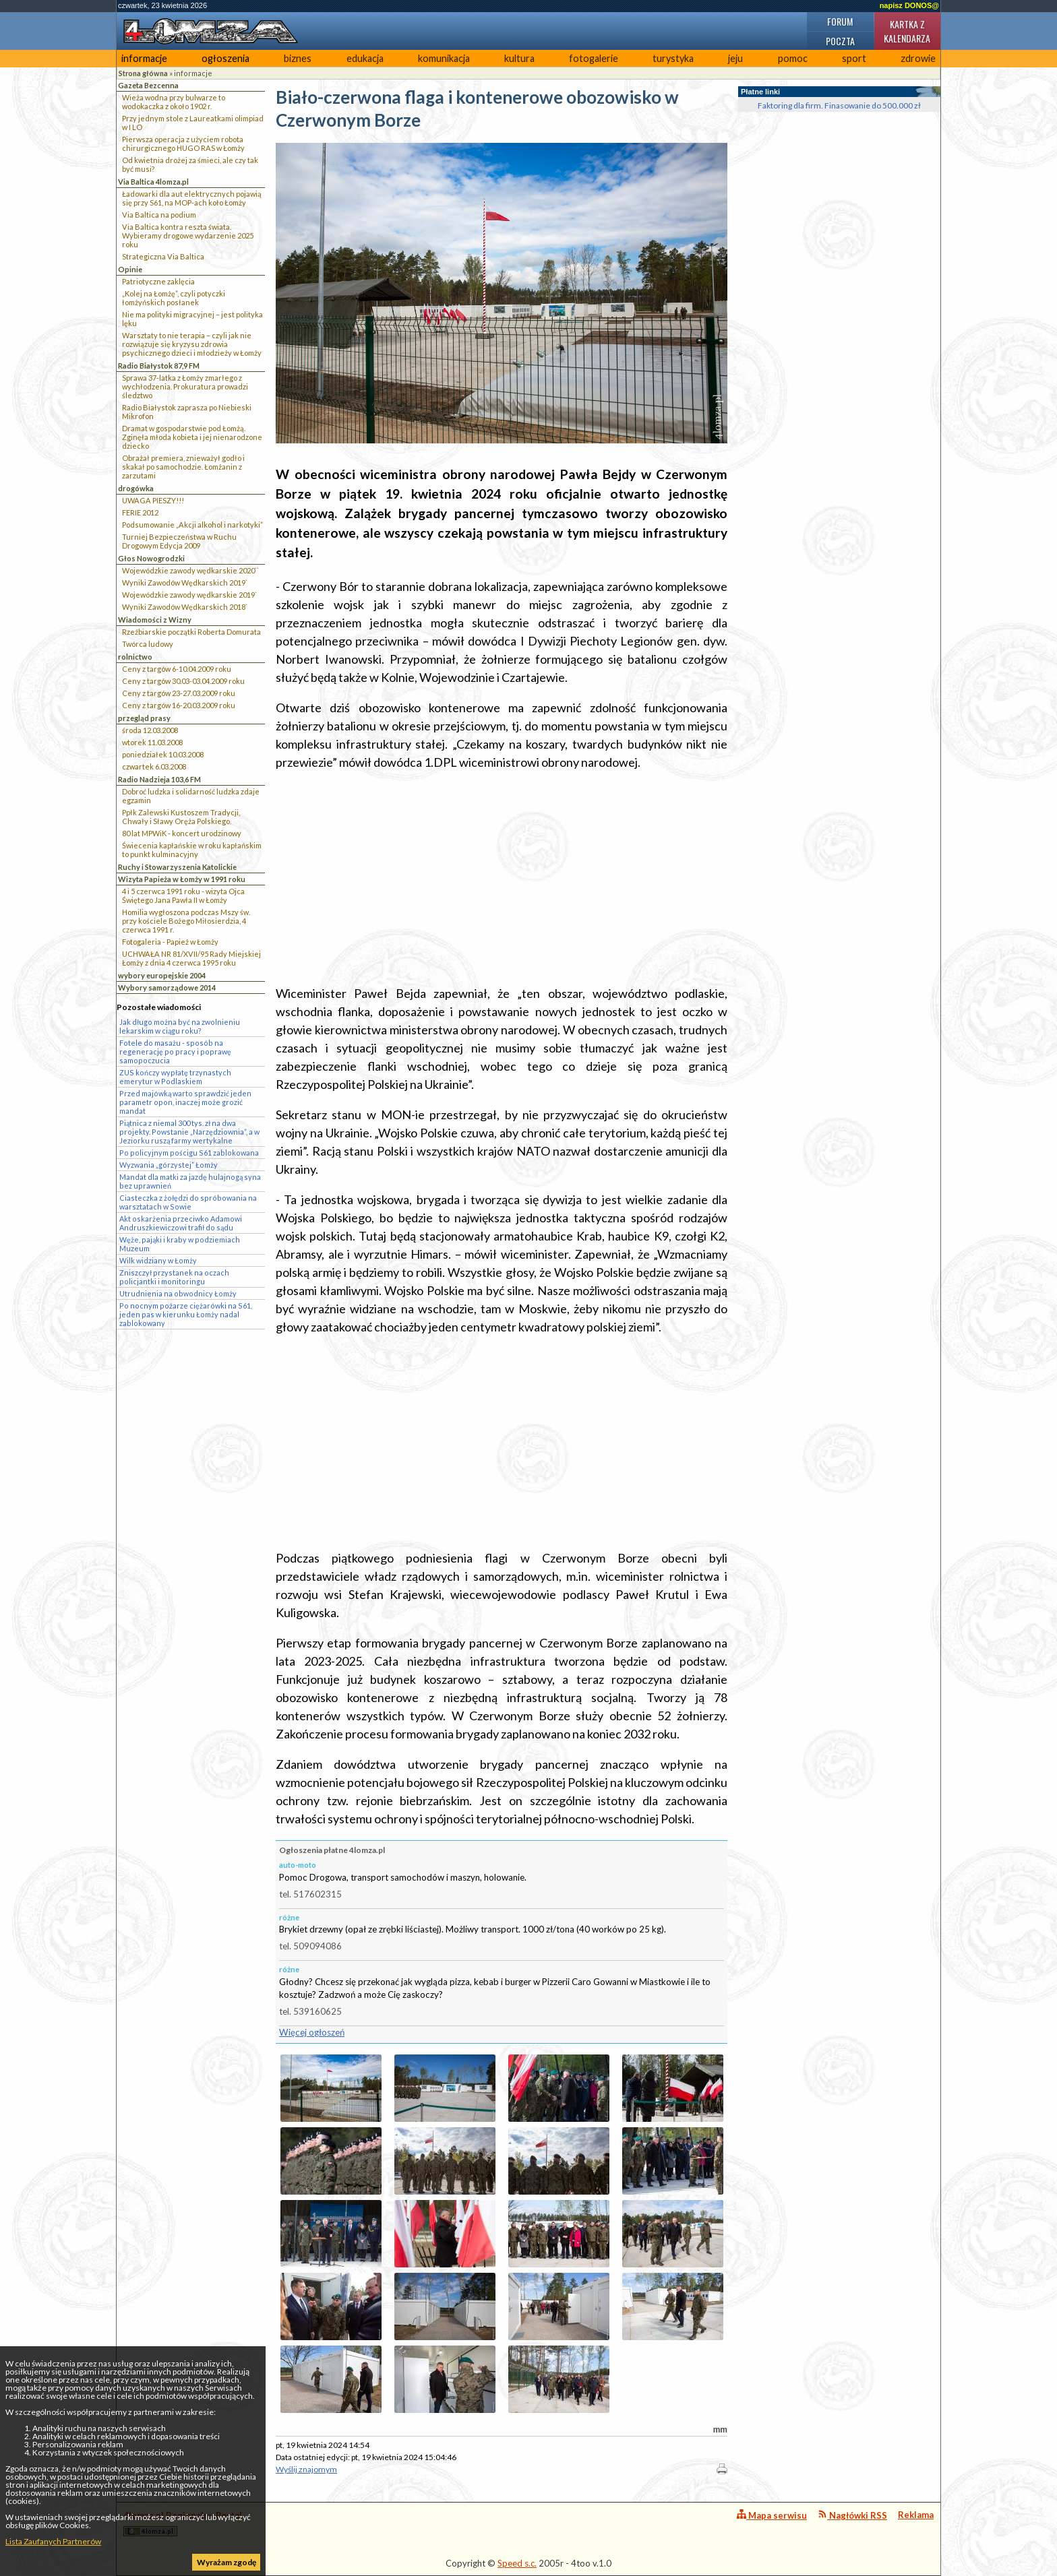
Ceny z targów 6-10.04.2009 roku (176, 668)
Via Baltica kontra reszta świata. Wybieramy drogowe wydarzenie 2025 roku (187, 235)
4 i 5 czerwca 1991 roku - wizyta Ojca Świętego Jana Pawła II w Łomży (183, 895)
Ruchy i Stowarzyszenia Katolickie (177, 866)
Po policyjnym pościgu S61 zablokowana (189, 1152)
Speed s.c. (517, 2563)
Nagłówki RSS (852, 2515)
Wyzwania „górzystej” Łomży (168, 1164)
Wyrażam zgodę (226, 2562)
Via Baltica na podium (159, 214)
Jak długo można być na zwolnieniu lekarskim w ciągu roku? (179, 1026)
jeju (735, 58)
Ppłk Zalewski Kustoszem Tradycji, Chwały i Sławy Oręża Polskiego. (181, 816)
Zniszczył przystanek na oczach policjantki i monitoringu (174, 1277)
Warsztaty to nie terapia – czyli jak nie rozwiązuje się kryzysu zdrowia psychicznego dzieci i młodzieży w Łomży (192, 344)
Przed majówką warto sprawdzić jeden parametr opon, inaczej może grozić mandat (185, 1102)
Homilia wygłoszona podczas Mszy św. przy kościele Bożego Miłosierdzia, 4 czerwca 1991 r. (186, 921)
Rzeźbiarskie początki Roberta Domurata (191, 631)
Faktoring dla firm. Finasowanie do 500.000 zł (839, 105)
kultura (519, 58)
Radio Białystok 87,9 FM (159, 365)
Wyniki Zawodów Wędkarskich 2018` (184, 606)
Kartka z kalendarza (907, 31)
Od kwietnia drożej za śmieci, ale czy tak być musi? (190, 164)
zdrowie (918, 58)
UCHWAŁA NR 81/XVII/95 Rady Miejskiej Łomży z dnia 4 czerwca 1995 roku (191, 958)
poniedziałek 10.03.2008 (163, 754)
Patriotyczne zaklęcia (158, 281)
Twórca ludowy (147, 643)
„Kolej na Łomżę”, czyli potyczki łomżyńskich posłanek (173, 298)
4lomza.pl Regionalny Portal (182, 2523)
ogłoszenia (225, 58)
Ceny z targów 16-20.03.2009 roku (178, 705)
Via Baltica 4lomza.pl (153, 181)
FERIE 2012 (140, 512)
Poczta (840, 41)
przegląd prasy (144, 718)
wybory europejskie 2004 (162, 975)
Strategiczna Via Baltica (163, 256)
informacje (144, 58)
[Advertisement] (501, 878)
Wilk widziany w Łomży (158, 1260)
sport (854, 58)
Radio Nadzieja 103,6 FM (159, 779)
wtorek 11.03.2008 (152, 742)
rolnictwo (135, 656)
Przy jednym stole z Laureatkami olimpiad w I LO (193, 122)
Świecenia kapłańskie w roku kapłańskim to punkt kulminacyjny (192, 849)
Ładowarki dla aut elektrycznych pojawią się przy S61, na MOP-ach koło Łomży (192, 198)
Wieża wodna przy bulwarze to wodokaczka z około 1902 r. (173, 102)
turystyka (673, 58)
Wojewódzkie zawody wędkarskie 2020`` (190, 570)
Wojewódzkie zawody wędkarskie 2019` (189, 594)
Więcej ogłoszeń (311, 2032)
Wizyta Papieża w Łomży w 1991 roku (181, 879)
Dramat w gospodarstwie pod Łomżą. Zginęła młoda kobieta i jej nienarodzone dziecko (192, 437)
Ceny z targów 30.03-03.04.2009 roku (183, 681)
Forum (840, 21)
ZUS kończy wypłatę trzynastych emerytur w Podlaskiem (175, 1077)
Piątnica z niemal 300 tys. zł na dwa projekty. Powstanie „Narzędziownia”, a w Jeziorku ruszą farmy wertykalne (189, 1132)
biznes (297, 58)
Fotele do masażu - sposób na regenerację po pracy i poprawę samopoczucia (175, 1051)
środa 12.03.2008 (150, 730)
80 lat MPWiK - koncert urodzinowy (181, 833)
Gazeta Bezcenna (148, 85)
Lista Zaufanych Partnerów (53, 2541)
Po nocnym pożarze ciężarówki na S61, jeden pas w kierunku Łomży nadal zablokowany (185, 1314)
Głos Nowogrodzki (151, 558)
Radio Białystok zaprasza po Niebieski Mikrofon (186, 411)
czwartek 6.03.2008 (154, 766)
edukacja (365, 58)
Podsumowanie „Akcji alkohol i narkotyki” (192, 524)
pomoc (793, 58)
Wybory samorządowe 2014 (167, 987)
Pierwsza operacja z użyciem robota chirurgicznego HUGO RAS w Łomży (183, 143)
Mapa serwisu (772, 2515)
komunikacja (444, 58)
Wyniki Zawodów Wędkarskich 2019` (184, 582)
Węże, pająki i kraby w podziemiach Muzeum (179, 1244)
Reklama (916, 2514)
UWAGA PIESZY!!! (153, 500)
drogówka (136, 488)
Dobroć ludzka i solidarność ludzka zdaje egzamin (191, 796)
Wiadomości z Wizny (154, 619)
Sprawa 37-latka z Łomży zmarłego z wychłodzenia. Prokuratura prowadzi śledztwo (185, 386)
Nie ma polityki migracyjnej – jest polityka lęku (192, 318)
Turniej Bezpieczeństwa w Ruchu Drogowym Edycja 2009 (179, 541)
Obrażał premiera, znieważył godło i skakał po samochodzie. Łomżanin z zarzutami (183, 466)
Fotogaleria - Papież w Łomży (170, 941)
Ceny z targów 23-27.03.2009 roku (178, 693)
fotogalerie (593, 58)
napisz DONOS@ (909, 5)
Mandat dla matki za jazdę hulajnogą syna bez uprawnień (190, 1181)
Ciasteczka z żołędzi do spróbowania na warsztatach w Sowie (188, 1202)
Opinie (130, 269)
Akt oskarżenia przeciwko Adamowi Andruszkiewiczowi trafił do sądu (180, 1223)
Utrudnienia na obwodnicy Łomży (178, 1293)
